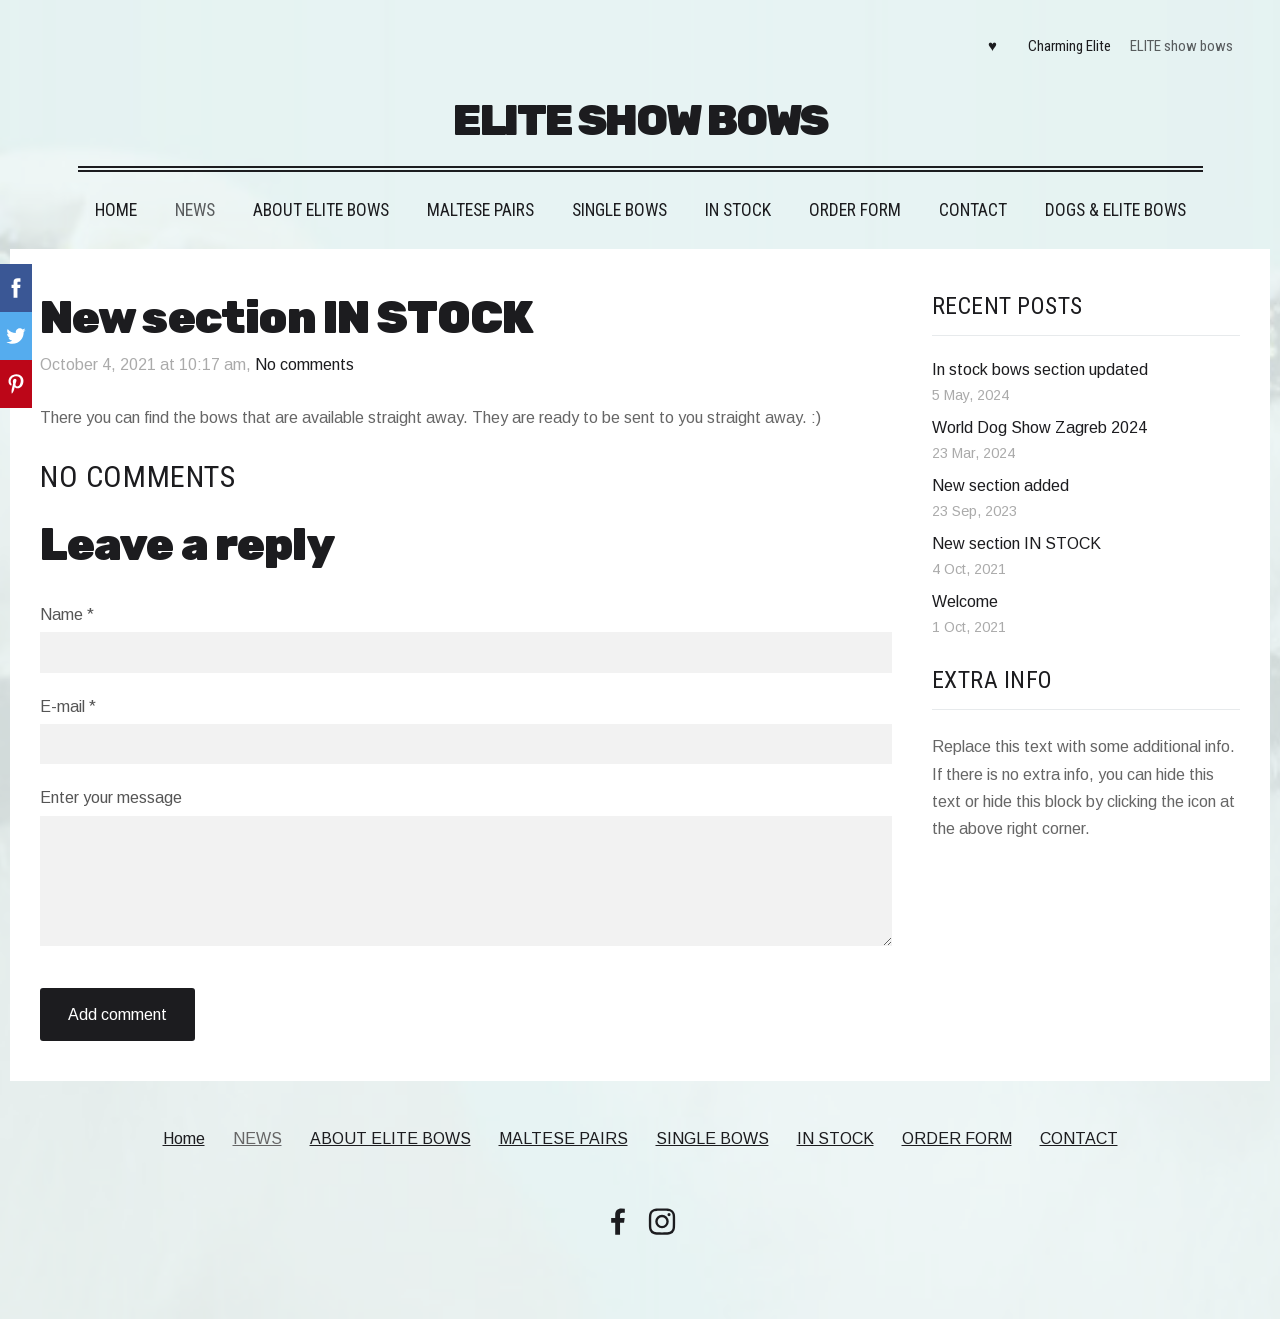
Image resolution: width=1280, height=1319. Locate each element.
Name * (67, 614)
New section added (1000, 485)
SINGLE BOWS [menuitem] (619, 210)
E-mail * (68, 706)
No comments (304, 364)
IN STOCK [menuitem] (738, 210)
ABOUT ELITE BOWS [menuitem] (321, 210)
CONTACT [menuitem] (973, 210)
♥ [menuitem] (992, 46)
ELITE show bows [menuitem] (1181, 46)
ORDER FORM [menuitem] (855, 210)
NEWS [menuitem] (195, 210)
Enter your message (111, 797)
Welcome (965, 601)
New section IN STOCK (1016, 543)
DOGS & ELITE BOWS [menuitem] (1115, 210)
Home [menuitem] (116, 210)
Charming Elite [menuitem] (1069, 46)
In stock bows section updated (1040, 369)
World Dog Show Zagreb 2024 (1039, 427)
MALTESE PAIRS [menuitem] (480, 210)
